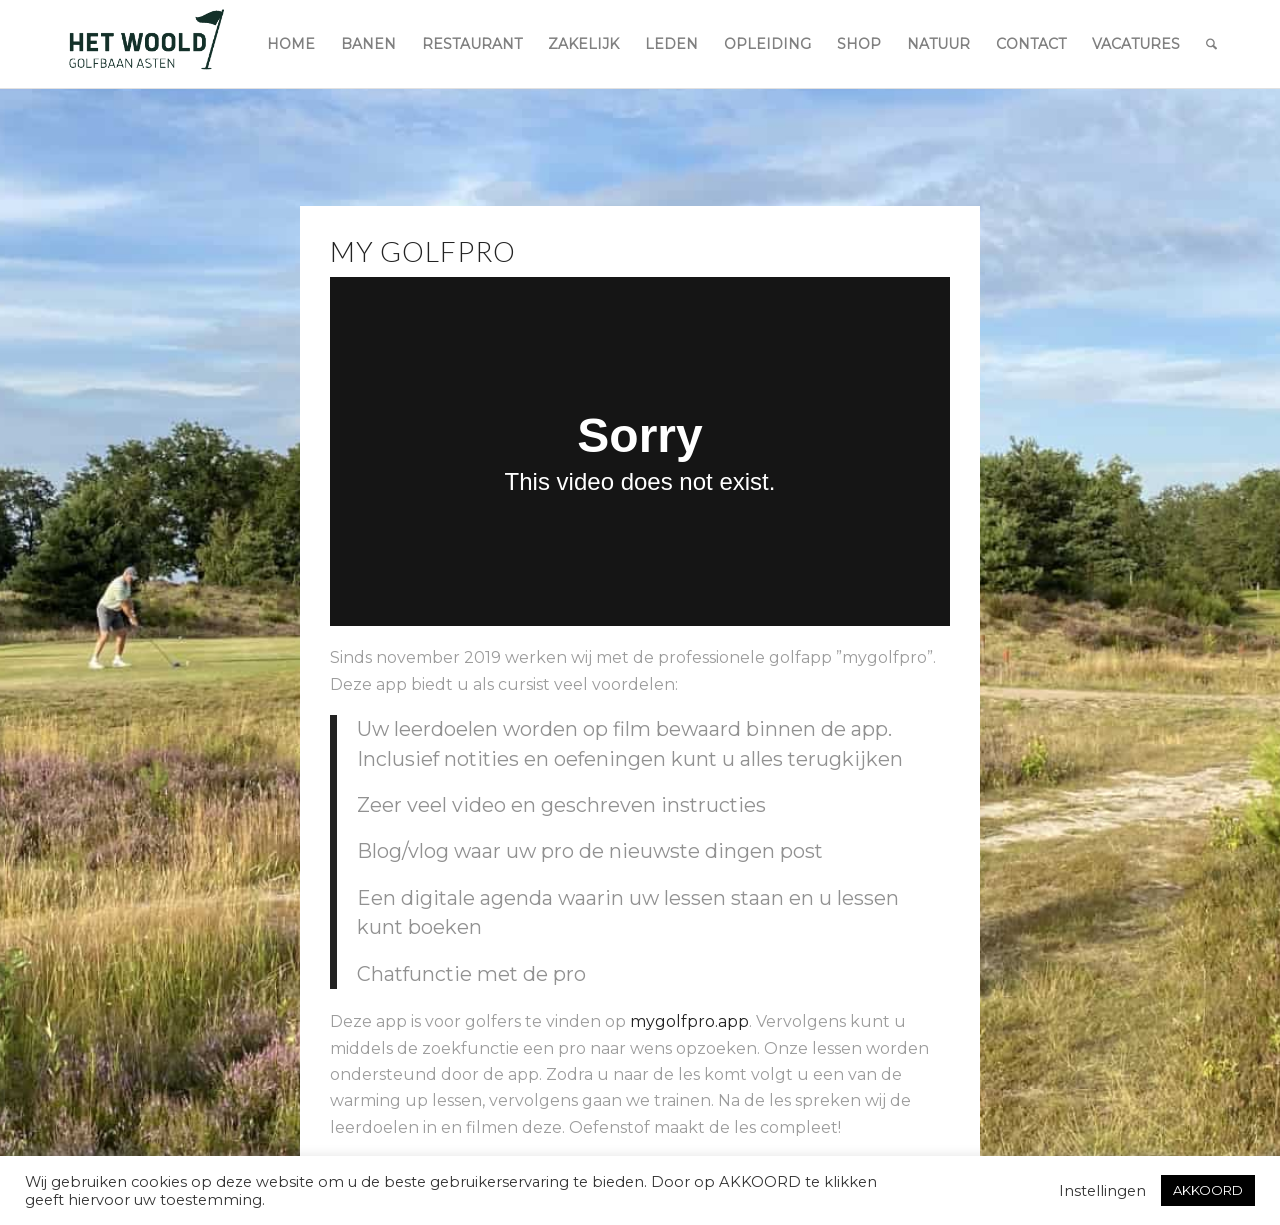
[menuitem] (291, 44)
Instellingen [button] (1102, 1191)
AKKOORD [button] (1208, 1190)
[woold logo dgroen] (146, 44)
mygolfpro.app (689, 1021)
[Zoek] (1211, 44)
